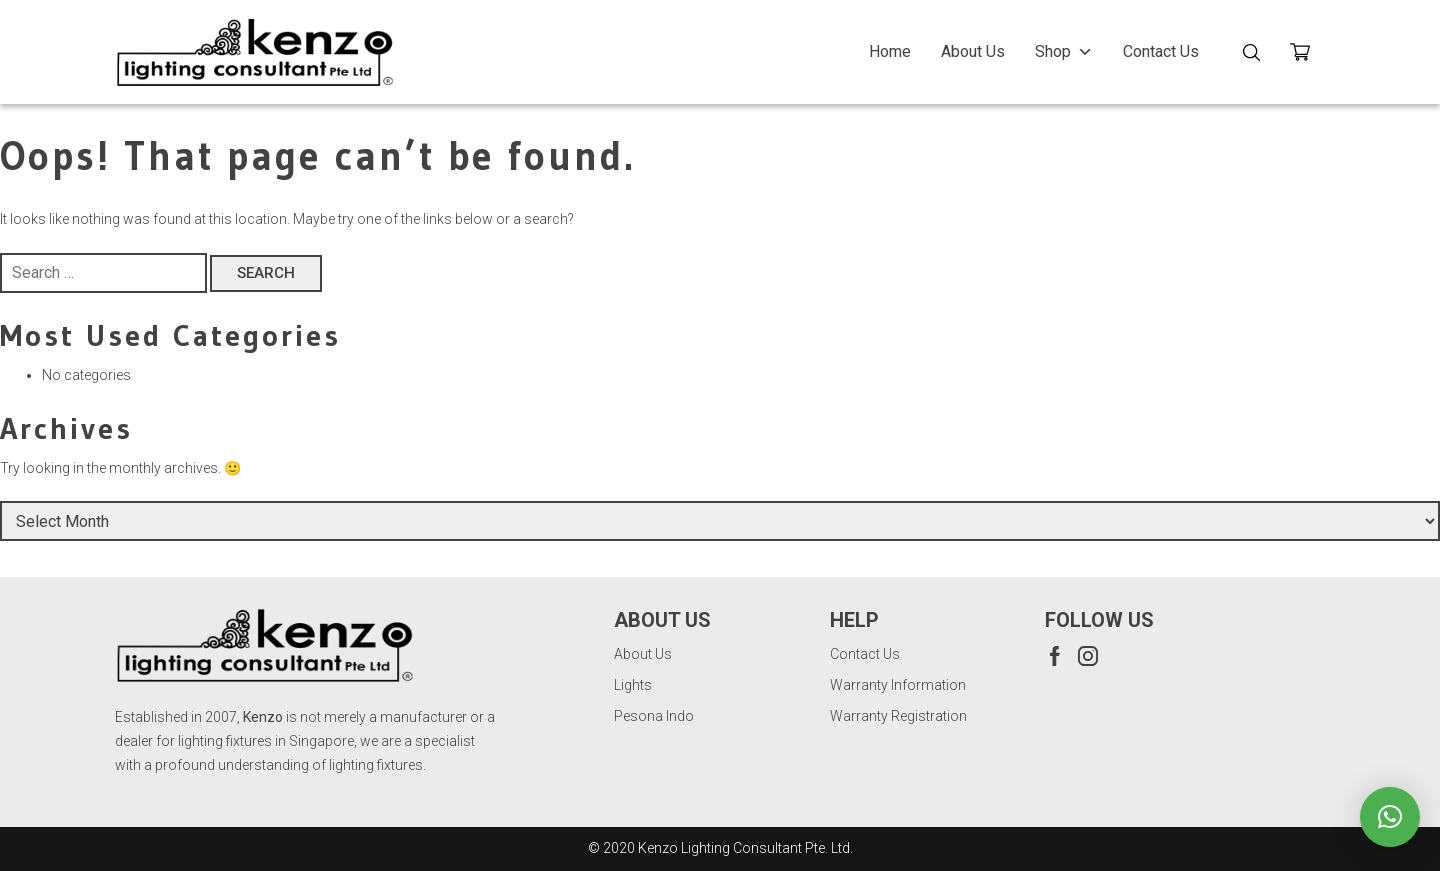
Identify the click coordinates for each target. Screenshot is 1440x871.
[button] (1390, 817)
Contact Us (1161, 51)
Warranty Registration (898, 716)
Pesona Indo (654, 716)
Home (890, 51)
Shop (1064, 51)
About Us (973, 51)
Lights (633, 685)
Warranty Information (898, 685)
